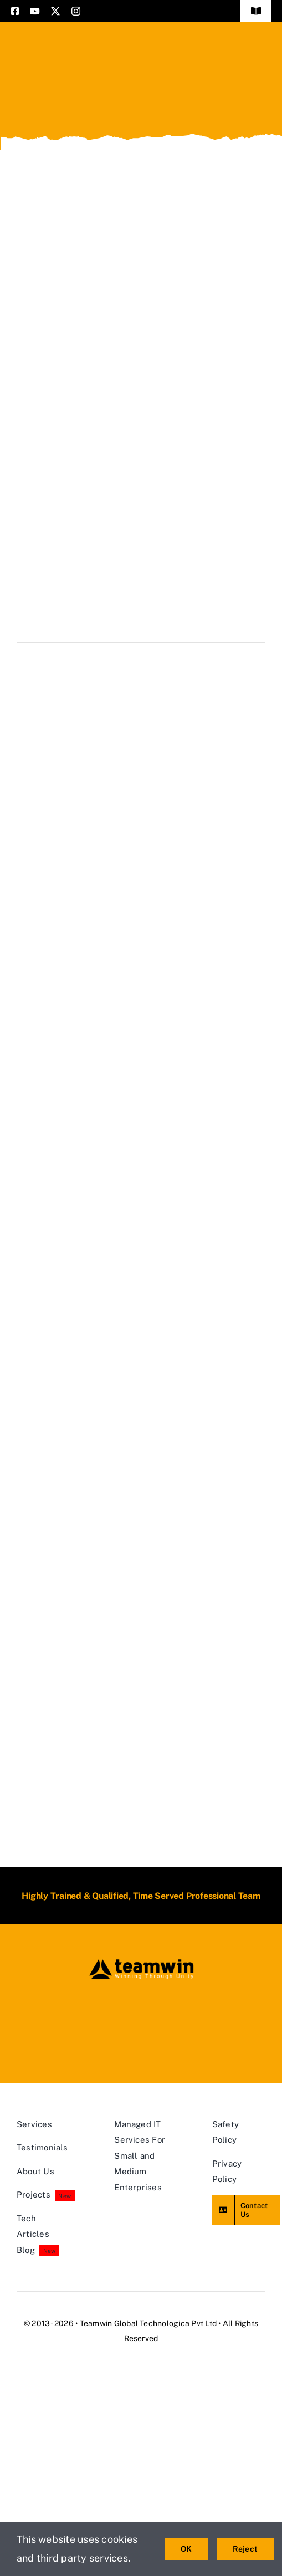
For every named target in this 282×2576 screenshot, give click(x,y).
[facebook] (15, 11)
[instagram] (75, 11)
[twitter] (55, 11)
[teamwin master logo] (141, 1962)
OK (186, 2548)
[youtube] (35, 11)
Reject (245, 2548)
